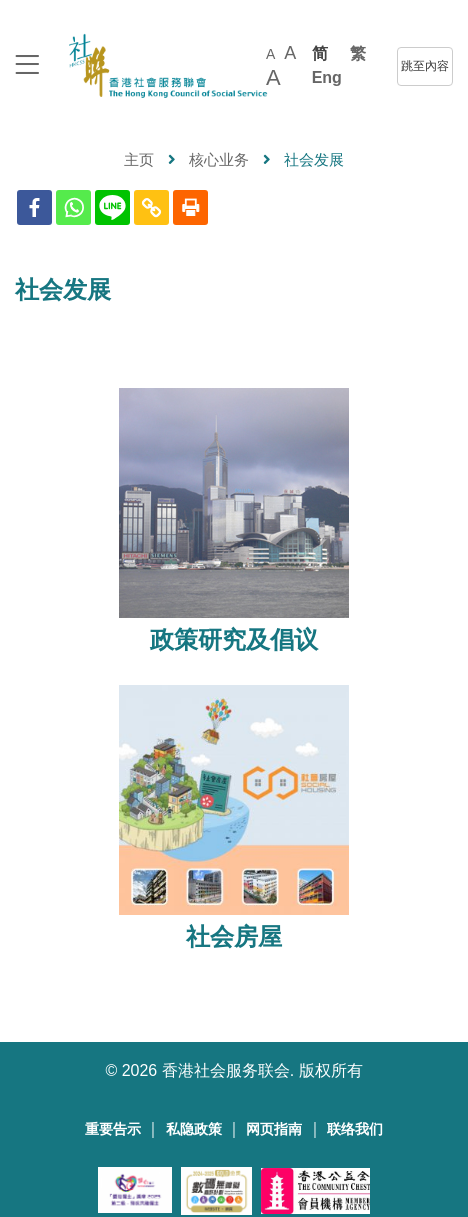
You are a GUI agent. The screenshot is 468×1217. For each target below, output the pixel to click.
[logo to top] (27, 66)
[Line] (112, 207)
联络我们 (355, 1129)
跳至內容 (425, 66)
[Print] (190, 207)
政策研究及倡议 (234, 640)
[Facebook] (34, 207)
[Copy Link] (151, 207)
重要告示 (113, 1129)
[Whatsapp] (73, 207)
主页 (139, 159)
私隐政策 (194, 1129)
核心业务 (219, 159)
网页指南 (274, 1129)
